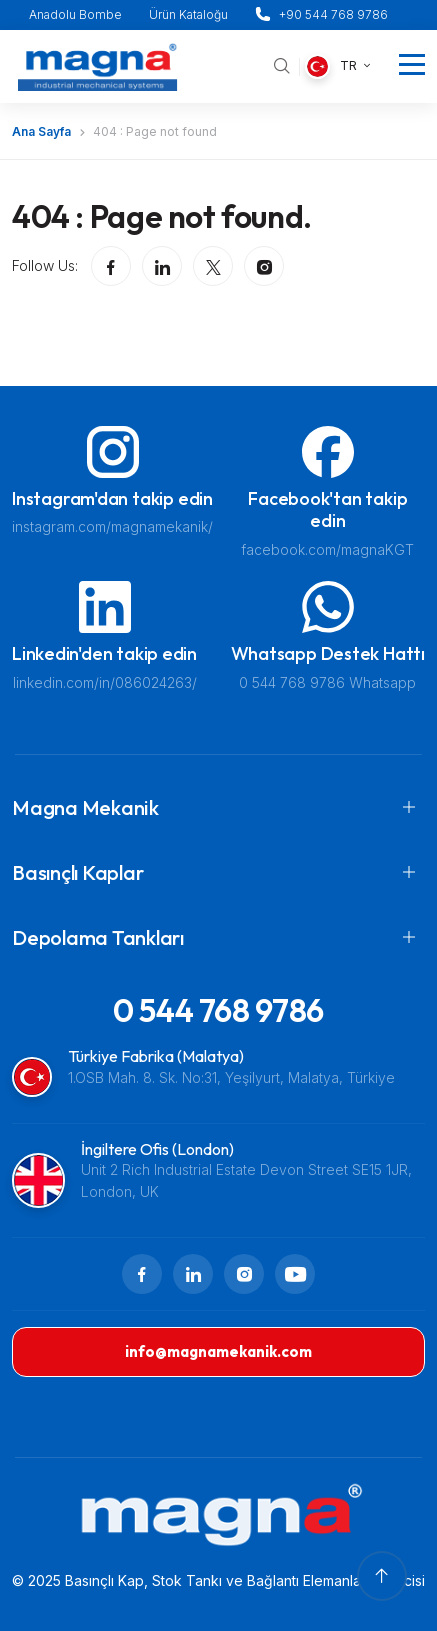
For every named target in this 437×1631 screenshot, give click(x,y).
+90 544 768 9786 (333, 14)
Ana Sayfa (41, 131)
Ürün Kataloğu (188, 14)
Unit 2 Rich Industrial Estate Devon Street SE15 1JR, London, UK (246, 1180)
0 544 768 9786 (218, 1010)
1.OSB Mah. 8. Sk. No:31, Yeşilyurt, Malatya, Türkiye (231, 1077)
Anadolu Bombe (75, 14)
